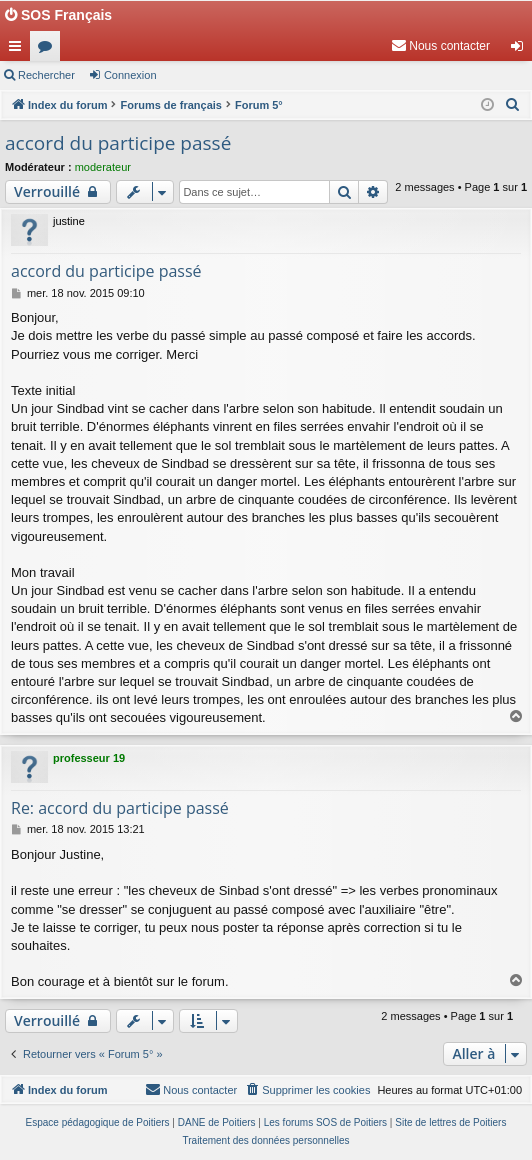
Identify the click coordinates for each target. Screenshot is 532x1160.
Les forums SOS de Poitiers (325, 1122)
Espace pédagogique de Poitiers (98, 1122)
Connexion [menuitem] (521, 50)
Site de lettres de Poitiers (450, 1122)
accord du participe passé (118, 143)
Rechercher (46, 75)
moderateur (103, 167)
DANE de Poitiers (217, 1122)
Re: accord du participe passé (120, 808)
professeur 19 (89, 758)
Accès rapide (19, 50)
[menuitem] (440, 46)
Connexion (130, 75)
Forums (49, 50)
